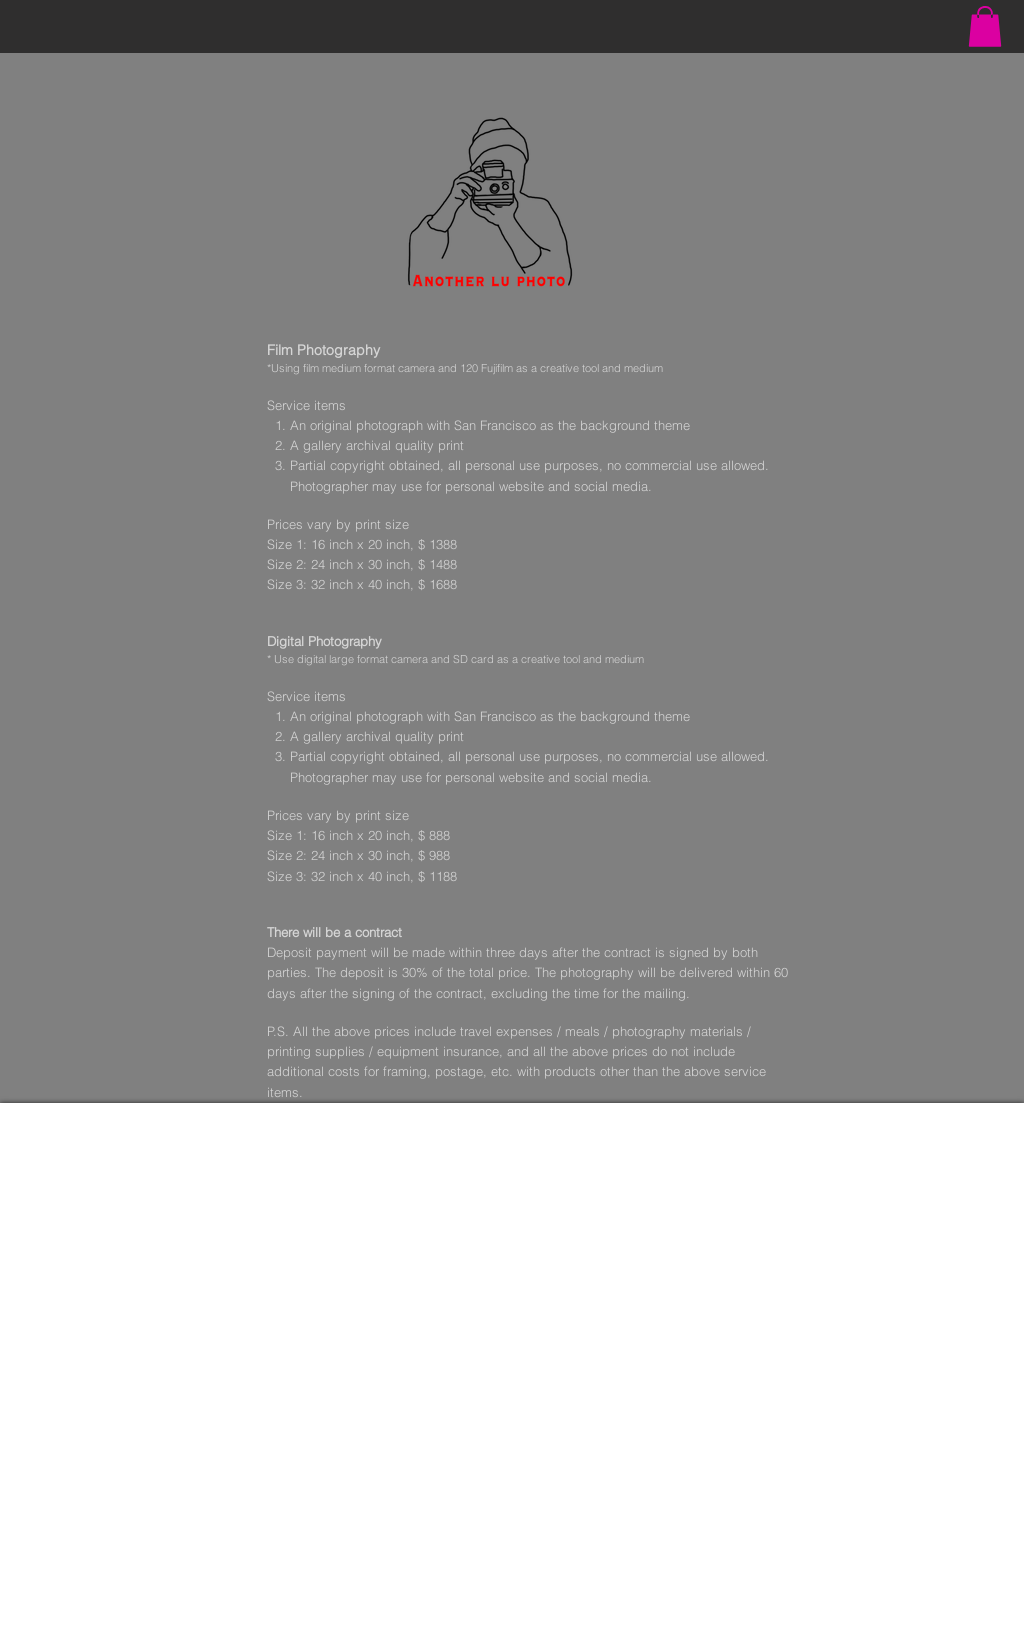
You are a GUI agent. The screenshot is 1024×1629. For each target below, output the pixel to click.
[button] (985, 26)
